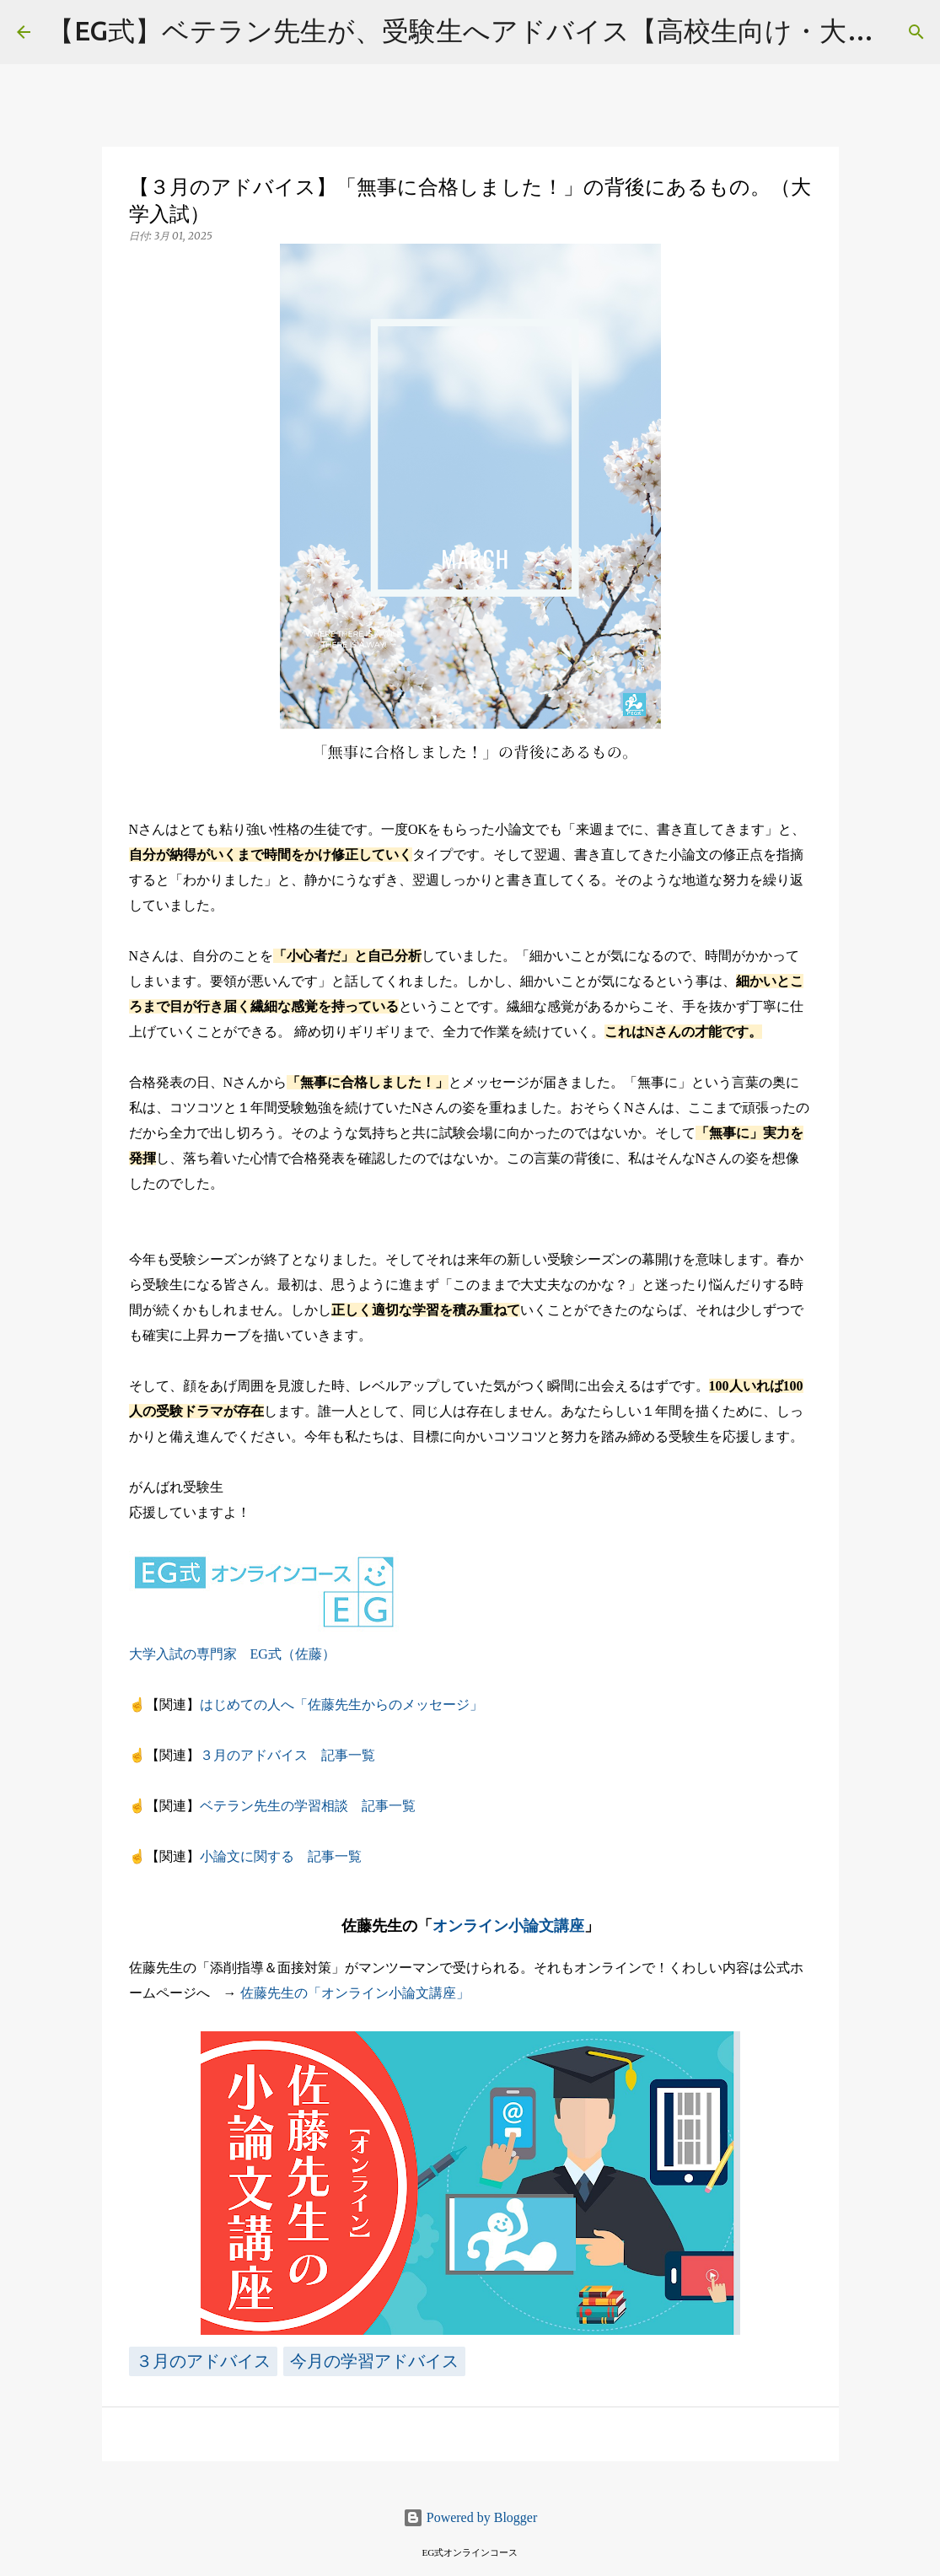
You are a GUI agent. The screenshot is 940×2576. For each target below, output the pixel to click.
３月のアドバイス (203, 2361)
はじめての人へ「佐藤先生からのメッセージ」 (341, 1704)
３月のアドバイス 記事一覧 (287, 1755)
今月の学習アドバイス (374, 2361)
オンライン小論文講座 (508, 1925)
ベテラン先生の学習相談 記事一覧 (308, 1806)
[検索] (916, 32)
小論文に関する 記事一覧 (281, 1856)
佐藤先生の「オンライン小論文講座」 (355, 1993)
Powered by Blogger (470, 2517)
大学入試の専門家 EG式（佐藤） (232, 1654)
